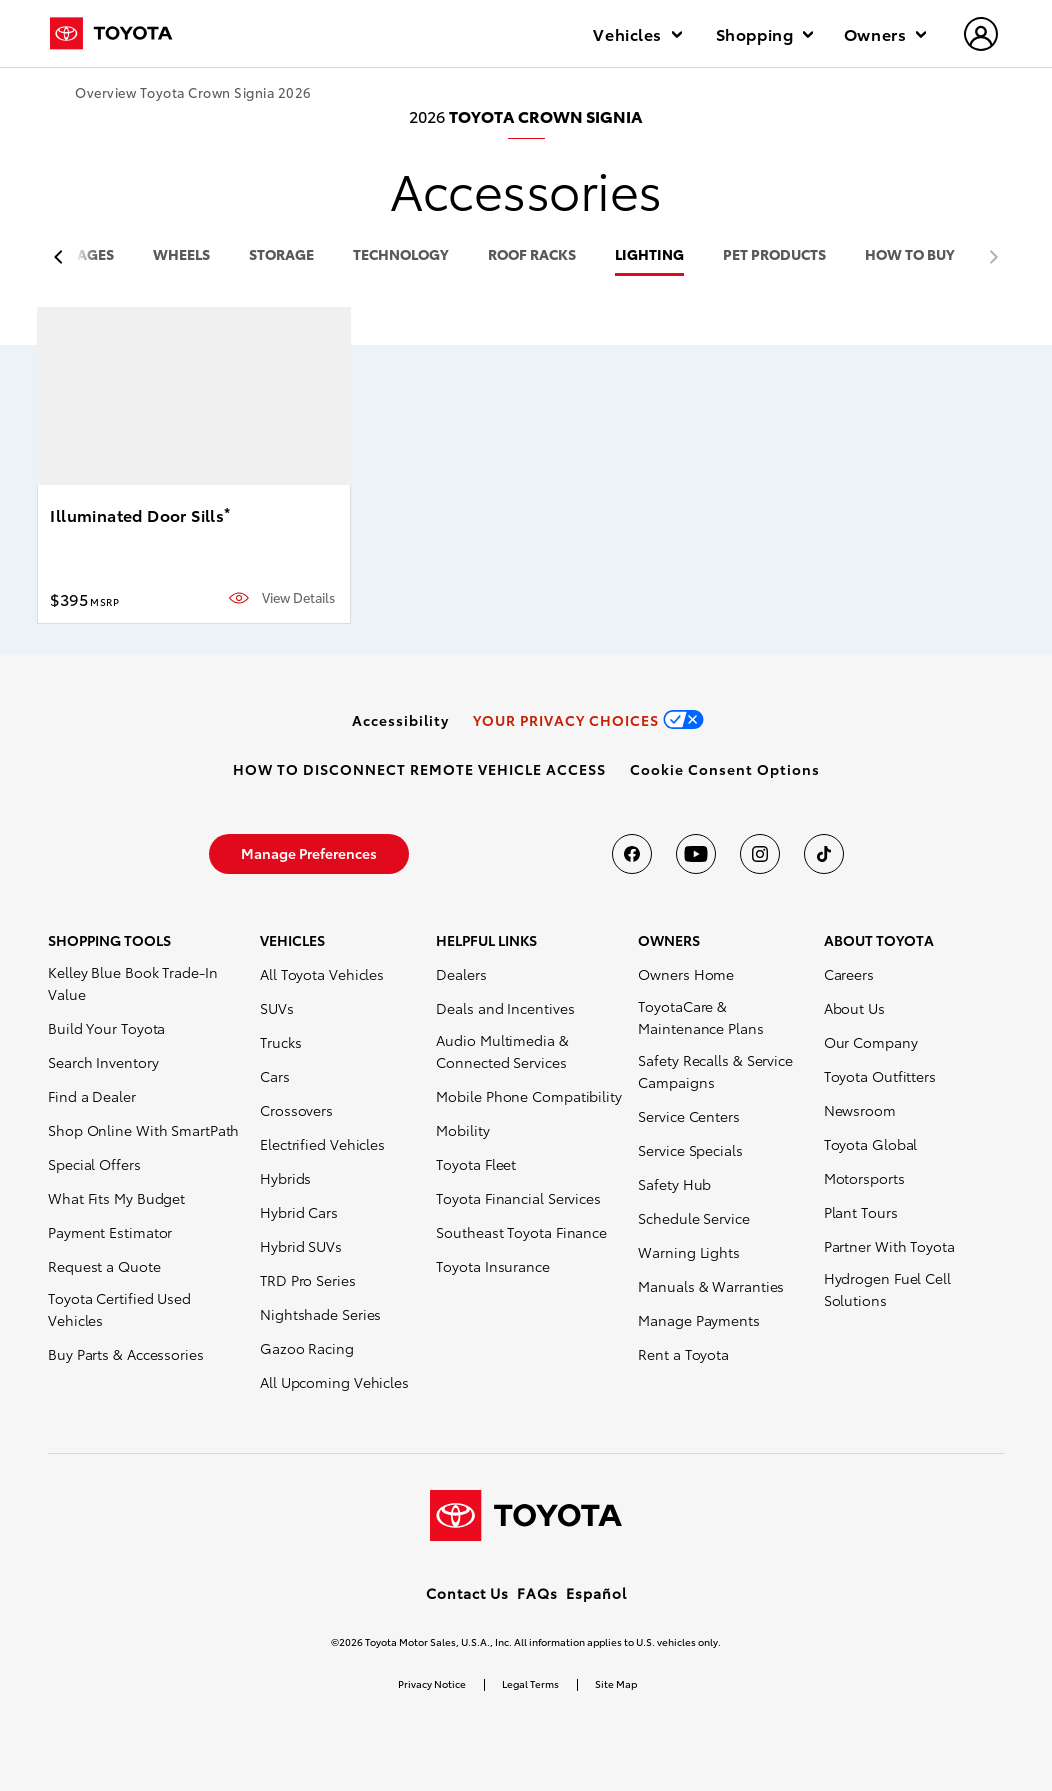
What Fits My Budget (116, 1198)
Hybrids (285, 1178)
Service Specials (690, 1150)
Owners (885, 33)
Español (596, 1593)
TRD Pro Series (308, 1280)
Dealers (461, 974)
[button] (725, 769)
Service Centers (689, 1116)
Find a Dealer (92, 1096)
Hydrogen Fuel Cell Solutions (887, 1289)
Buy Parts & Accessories (126, 1354)
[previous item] (63, 257)
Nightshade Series (320, 1314)
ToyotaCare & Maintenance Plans (700, 1017)
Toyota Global (871, 1144)
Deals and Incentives (505, 1008)
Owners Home (686, 974)
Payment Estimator (110, 1232)
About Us (854, 1008)
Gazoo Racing (307, 1348)
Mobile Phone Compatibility (528, 1096)
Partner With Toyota (889, 1246)
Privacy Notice (432, 1683)
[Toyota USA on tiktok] (824, 854)
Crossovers (296, 1110)
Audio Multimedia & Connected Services (502, 1051)
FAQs (537, 1593)
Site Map (616, 1683)
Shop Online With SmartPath (143, 1130)
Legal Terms (530, 1683)
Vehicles (637, 33)
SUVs (277, 1008)
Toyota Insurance (492, 1266)
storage (281, 255)
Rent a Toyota (683, 1354)
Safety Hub (674, 1184)
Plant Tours (861, 1212)
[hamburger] (981, 36)
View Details (298, 597)
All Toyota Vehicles (322, 974)
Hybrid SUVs (301, 1246)
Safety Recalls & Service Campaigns (715, 1071)
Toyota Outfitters (880, 1076)
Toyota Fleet (476, 1164)
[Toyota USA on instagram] (760, 854)
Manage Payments (699, 1320)
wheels (181, 255)
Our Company (871, 1042)
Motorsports (864, 1178)
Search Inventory (103, 1062)
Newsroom (860, 1110)
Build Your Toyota (106, 1028)
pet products (774, 255)
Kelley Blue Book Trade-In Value (133, 983)
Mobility (462, 1130)
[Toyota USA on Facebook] (632, 854)
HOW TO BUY (910, 255)
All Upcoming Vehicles (334, 1382)
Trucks (280, 1042)
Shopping (764, 33)
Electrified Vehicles (322, 1144)
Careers (849, 974)
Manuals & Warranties (711, 1286)
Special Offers (94, 1164)
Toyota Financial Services (518, 1198)
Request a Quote (104, 1266)
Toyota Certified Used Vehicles (119, 1309)
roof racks (532, 255)
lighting (649, 255)
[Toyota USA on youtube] (696, 854)
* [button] (227, 512)
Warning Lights (689, 1252)
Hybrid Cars (299, 1212)
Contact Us (467, 1593)
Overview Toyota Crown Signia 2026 (193, 92)
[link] (400, 720)
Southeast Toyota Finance (521, 1232)
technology (401, 255)
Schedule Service (693, 1218)
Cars (275, 1076)
